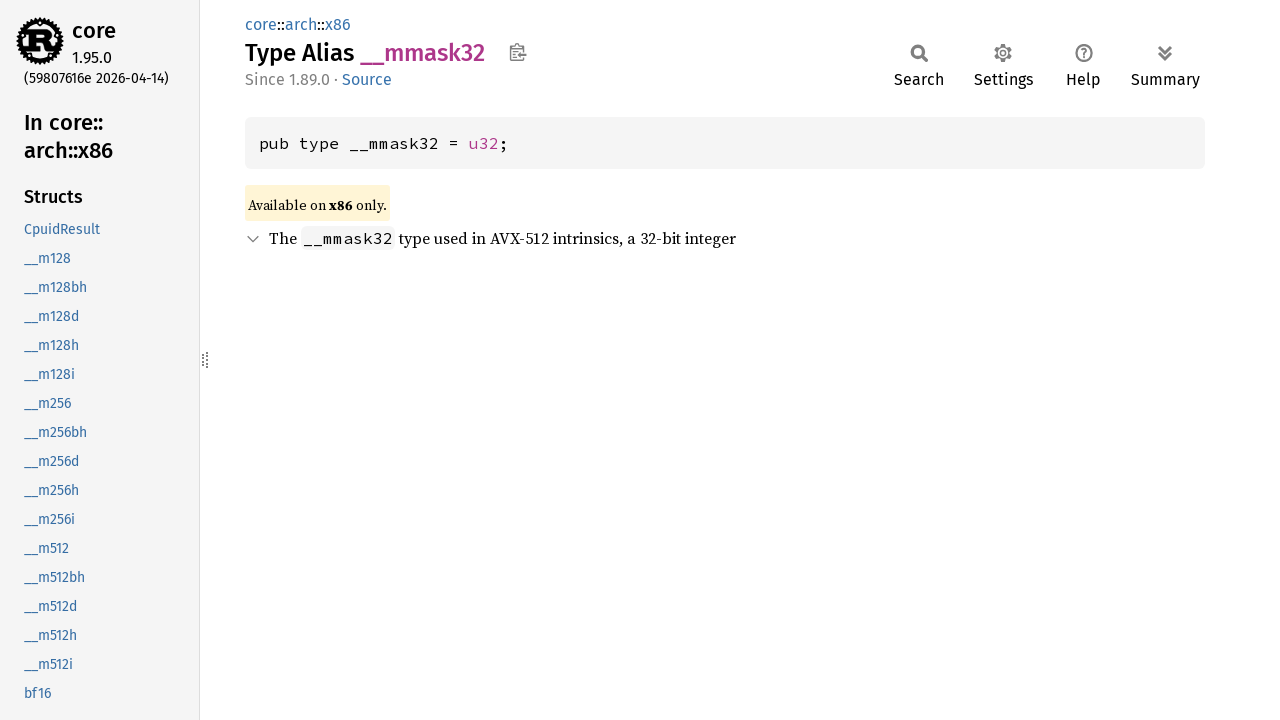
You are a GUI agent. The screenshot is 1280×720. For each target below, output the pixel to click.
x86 (338, 24)
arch (301, 24)
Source (367, 79)
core (94, 30)
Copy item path (517, 52)
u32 (484, 143)
